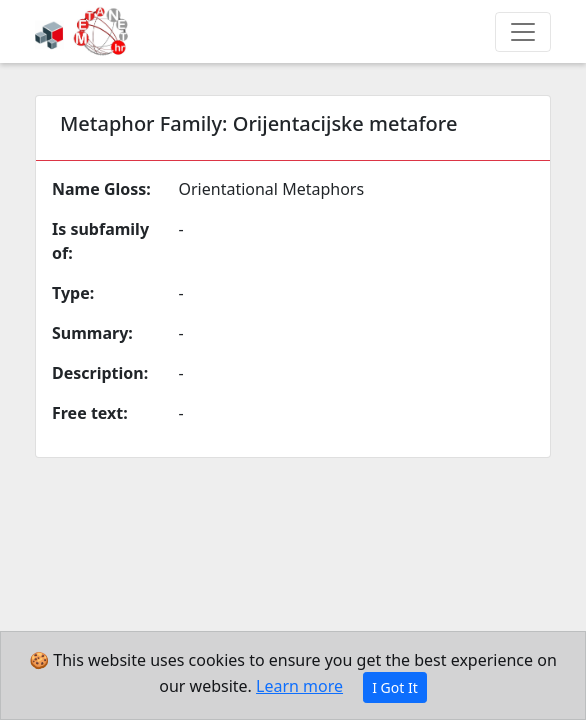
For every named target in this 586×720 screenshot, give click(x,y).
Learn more (299, 686)
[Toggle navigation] (523, 32)
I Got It (395, 687)
